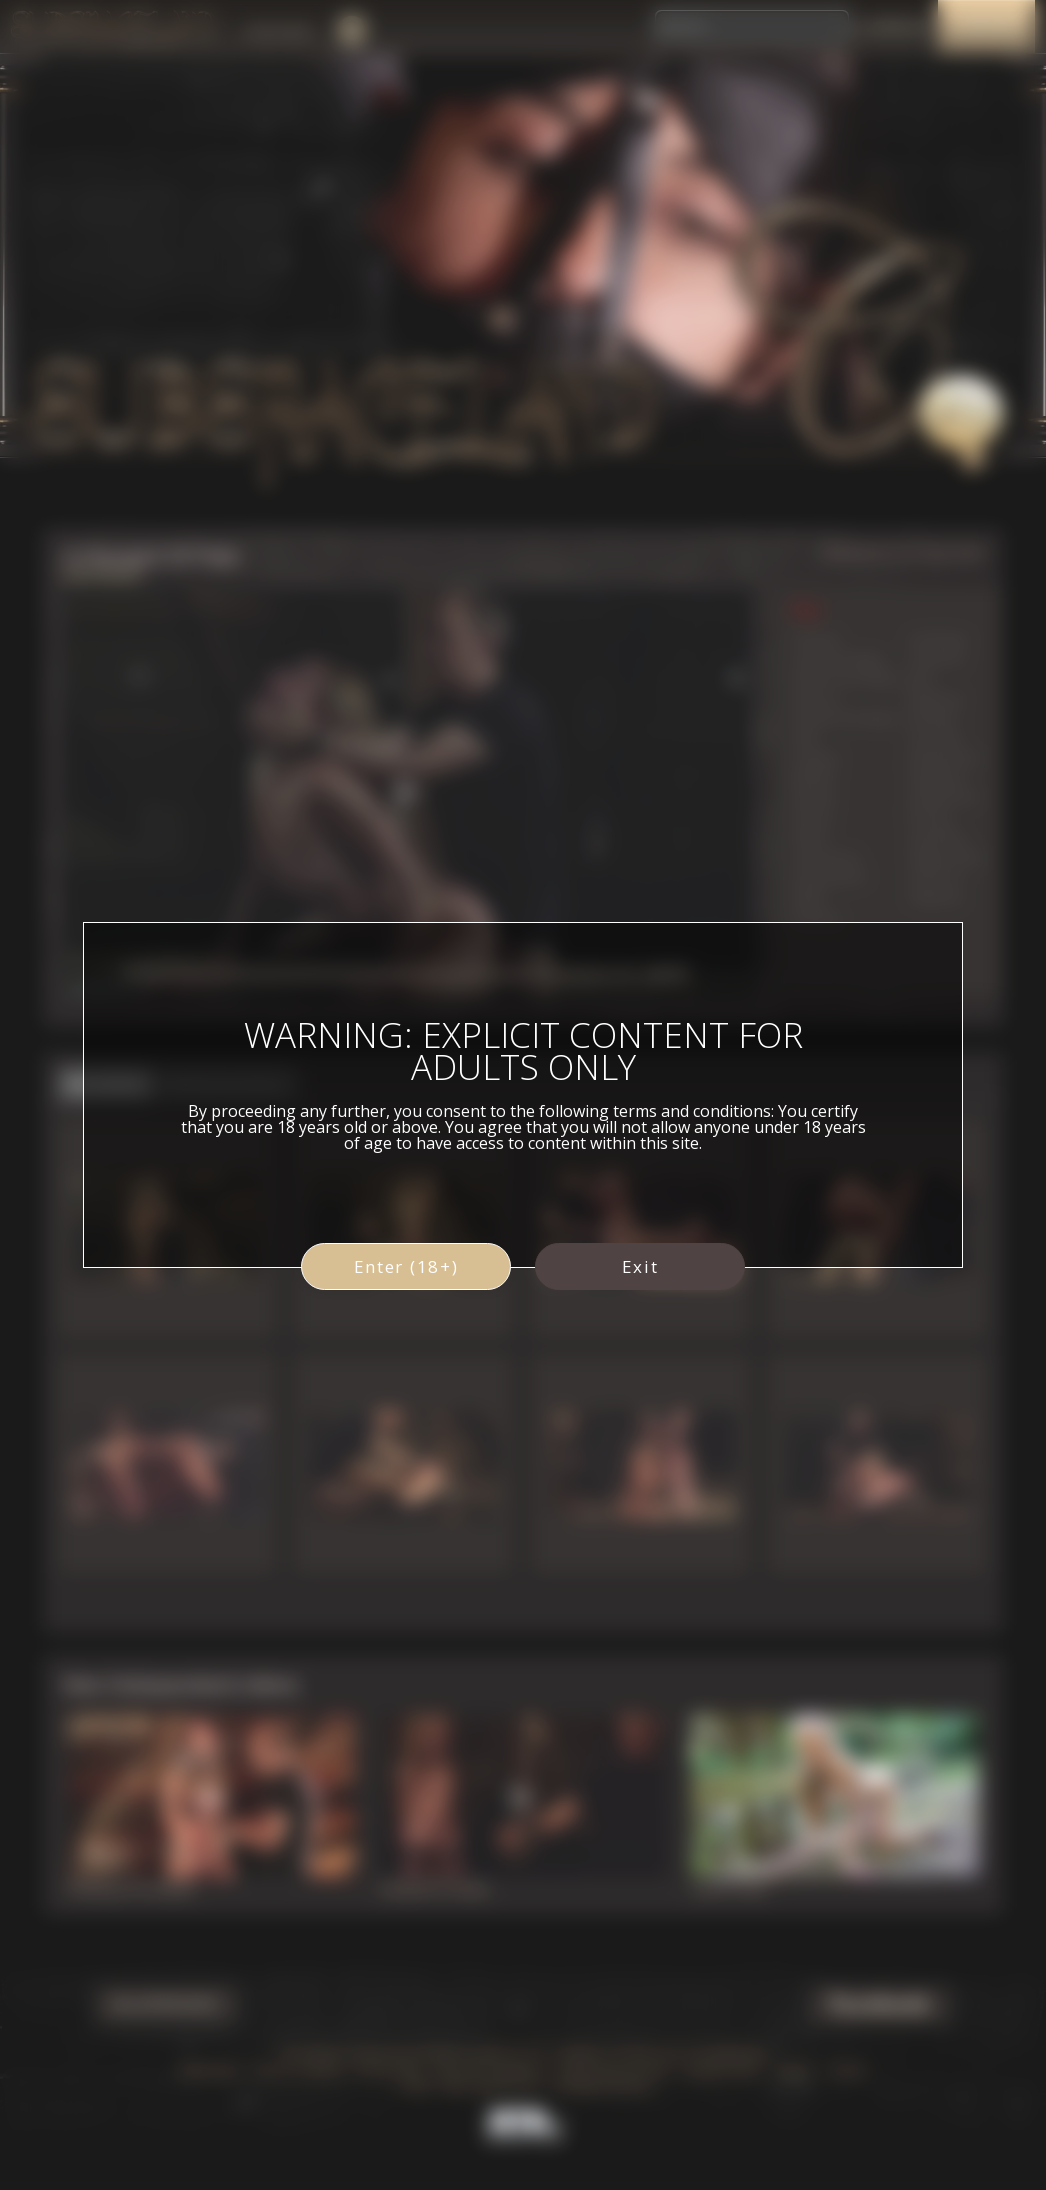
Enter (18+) (406, 1266)
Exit (640, 1266)
